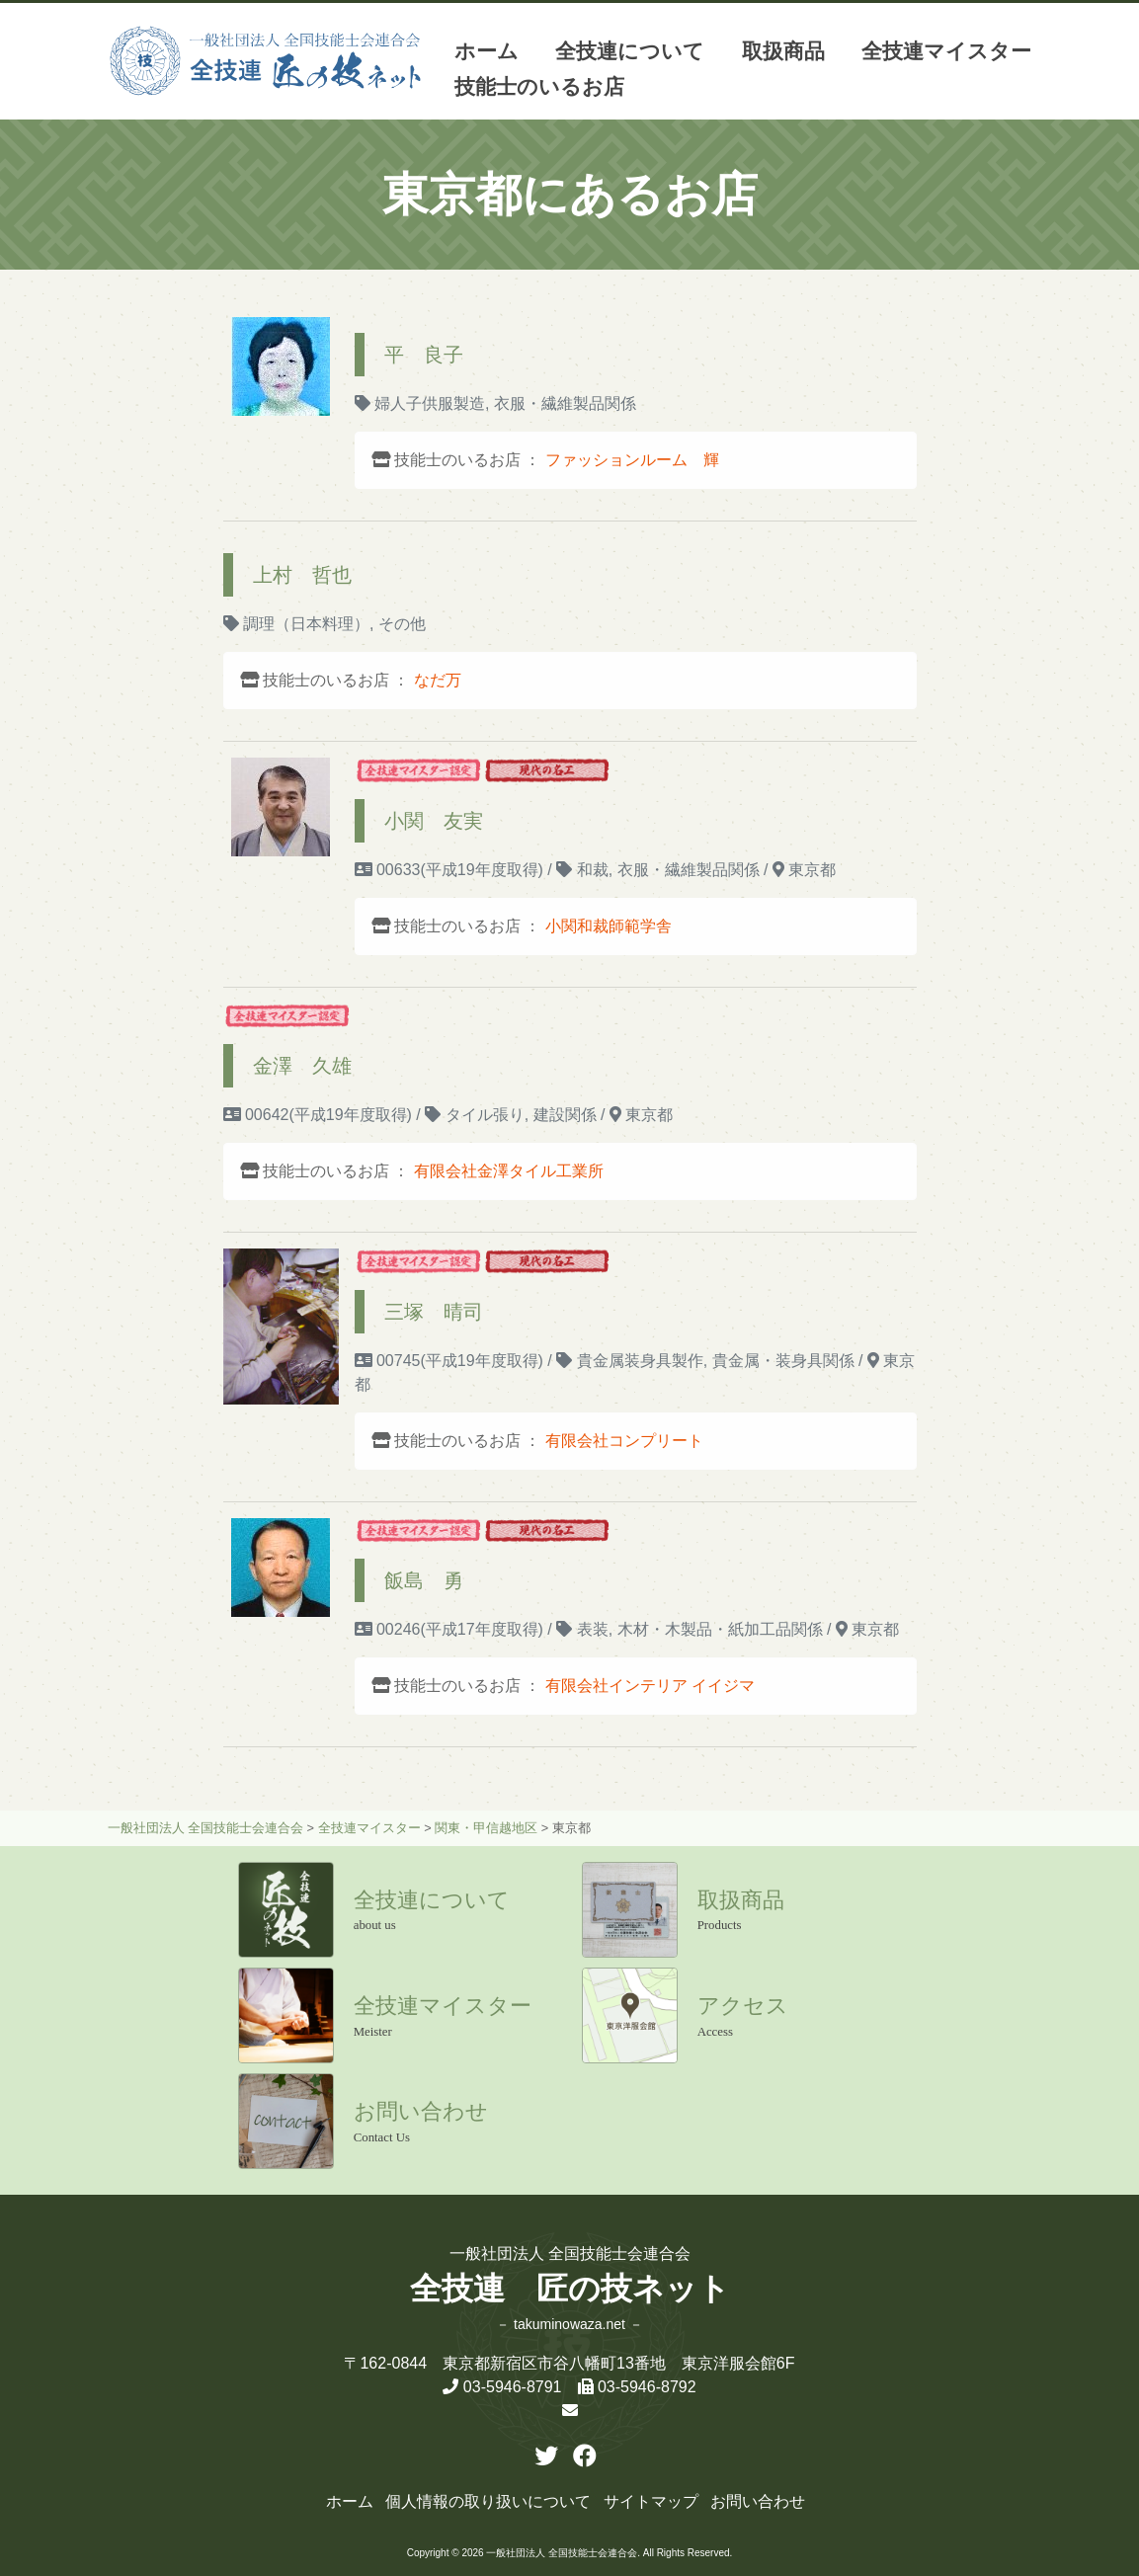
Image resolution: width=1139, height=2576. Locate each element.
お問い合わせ (757, 2501)
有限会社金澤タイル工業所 (509, 1171)
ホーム (486, 51)
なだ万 (437, 680)
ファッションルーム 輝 (632, 459)
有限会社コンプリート (624, 1440)
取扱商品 (783, 51)
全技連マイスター (946, 51)
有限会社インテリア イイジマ (650, 1685)
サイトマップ (651, 2501)
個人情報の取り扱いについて (488, 2501)
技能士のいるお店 (539, 86)
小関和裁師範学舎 (608, 926)
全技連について (629, 51)
